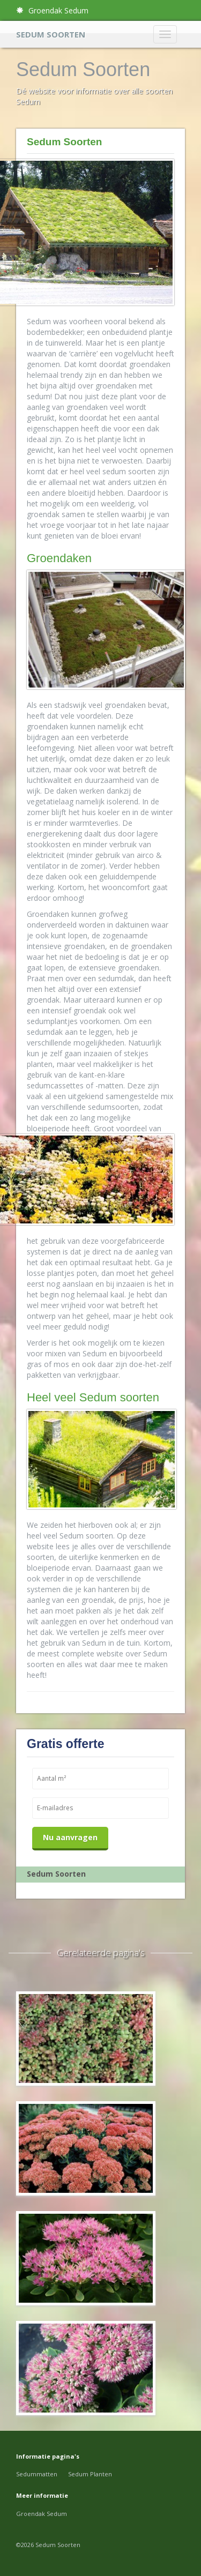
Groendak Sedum (52, 10)
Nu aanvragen (70, 1837)
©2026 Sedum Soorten (48, 2545)
